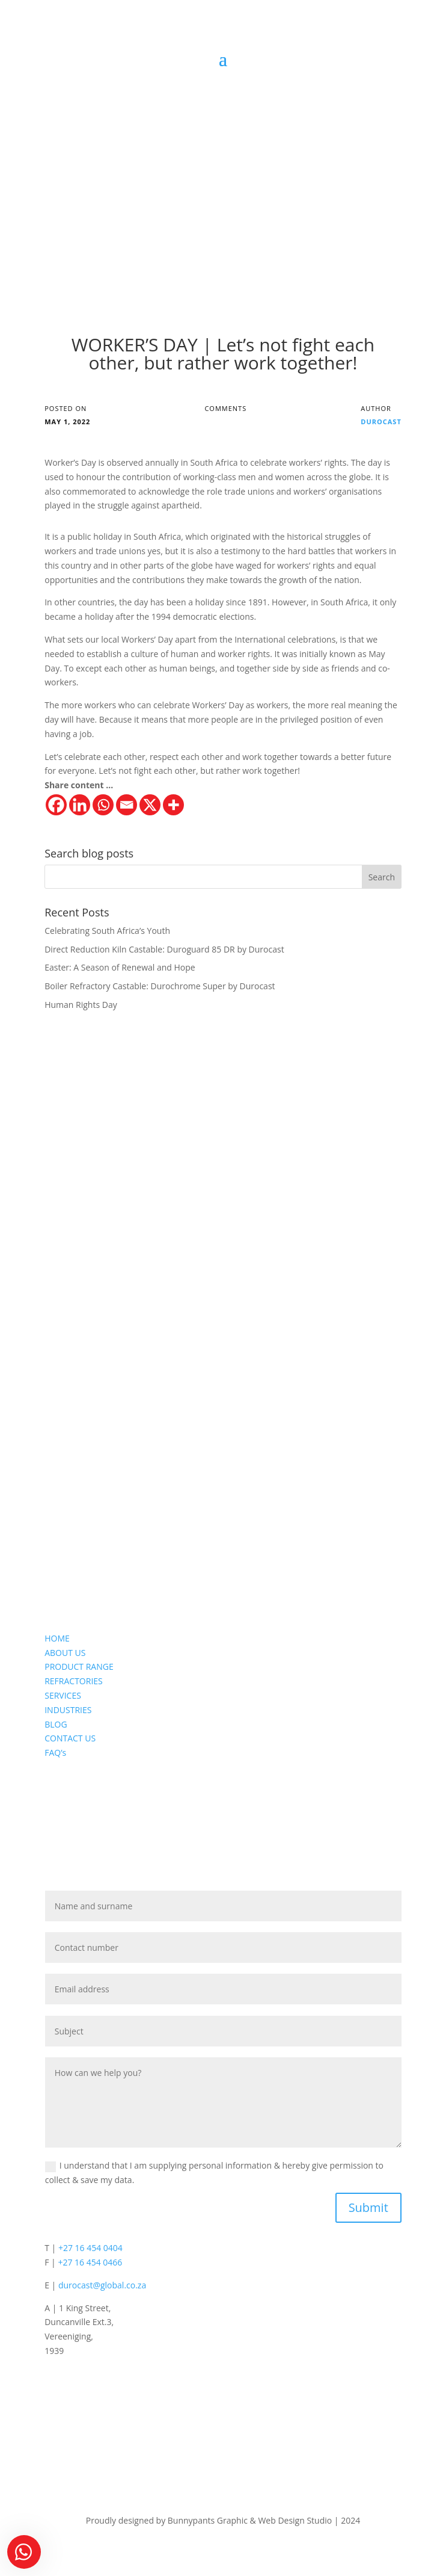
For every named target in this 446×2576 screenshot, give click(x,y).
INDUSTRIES (67, 1710)
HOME (57, 1638)
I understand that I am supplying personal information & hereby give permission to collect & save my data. (214, 2172)
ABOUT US (64, 1652)
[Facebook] (56, 804)
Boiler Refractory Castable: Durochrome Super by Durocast (159, 986)
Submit (368, 2207)
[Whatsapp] (103, 804)
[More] (173, 804)
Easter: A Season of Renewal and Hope (119, 967)
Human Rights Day (80, 1004)
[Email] (126, 804)
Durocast (381, 421)
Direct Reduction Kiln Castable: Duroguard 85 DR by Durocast (164, 949)
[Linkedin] (79, 804)
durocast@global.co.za (102, 2285)
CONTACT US (70, 1738)
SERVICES (62, 1695)
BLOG (55, 1724)
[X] (149, 804)
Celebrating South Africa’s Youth (107, 930)
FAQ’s (55, 1752)
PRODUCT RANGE (78, 1666)
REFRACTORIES (73, 1681)
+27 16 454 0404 (90, 2247)
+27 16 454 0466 (90, 2262)
